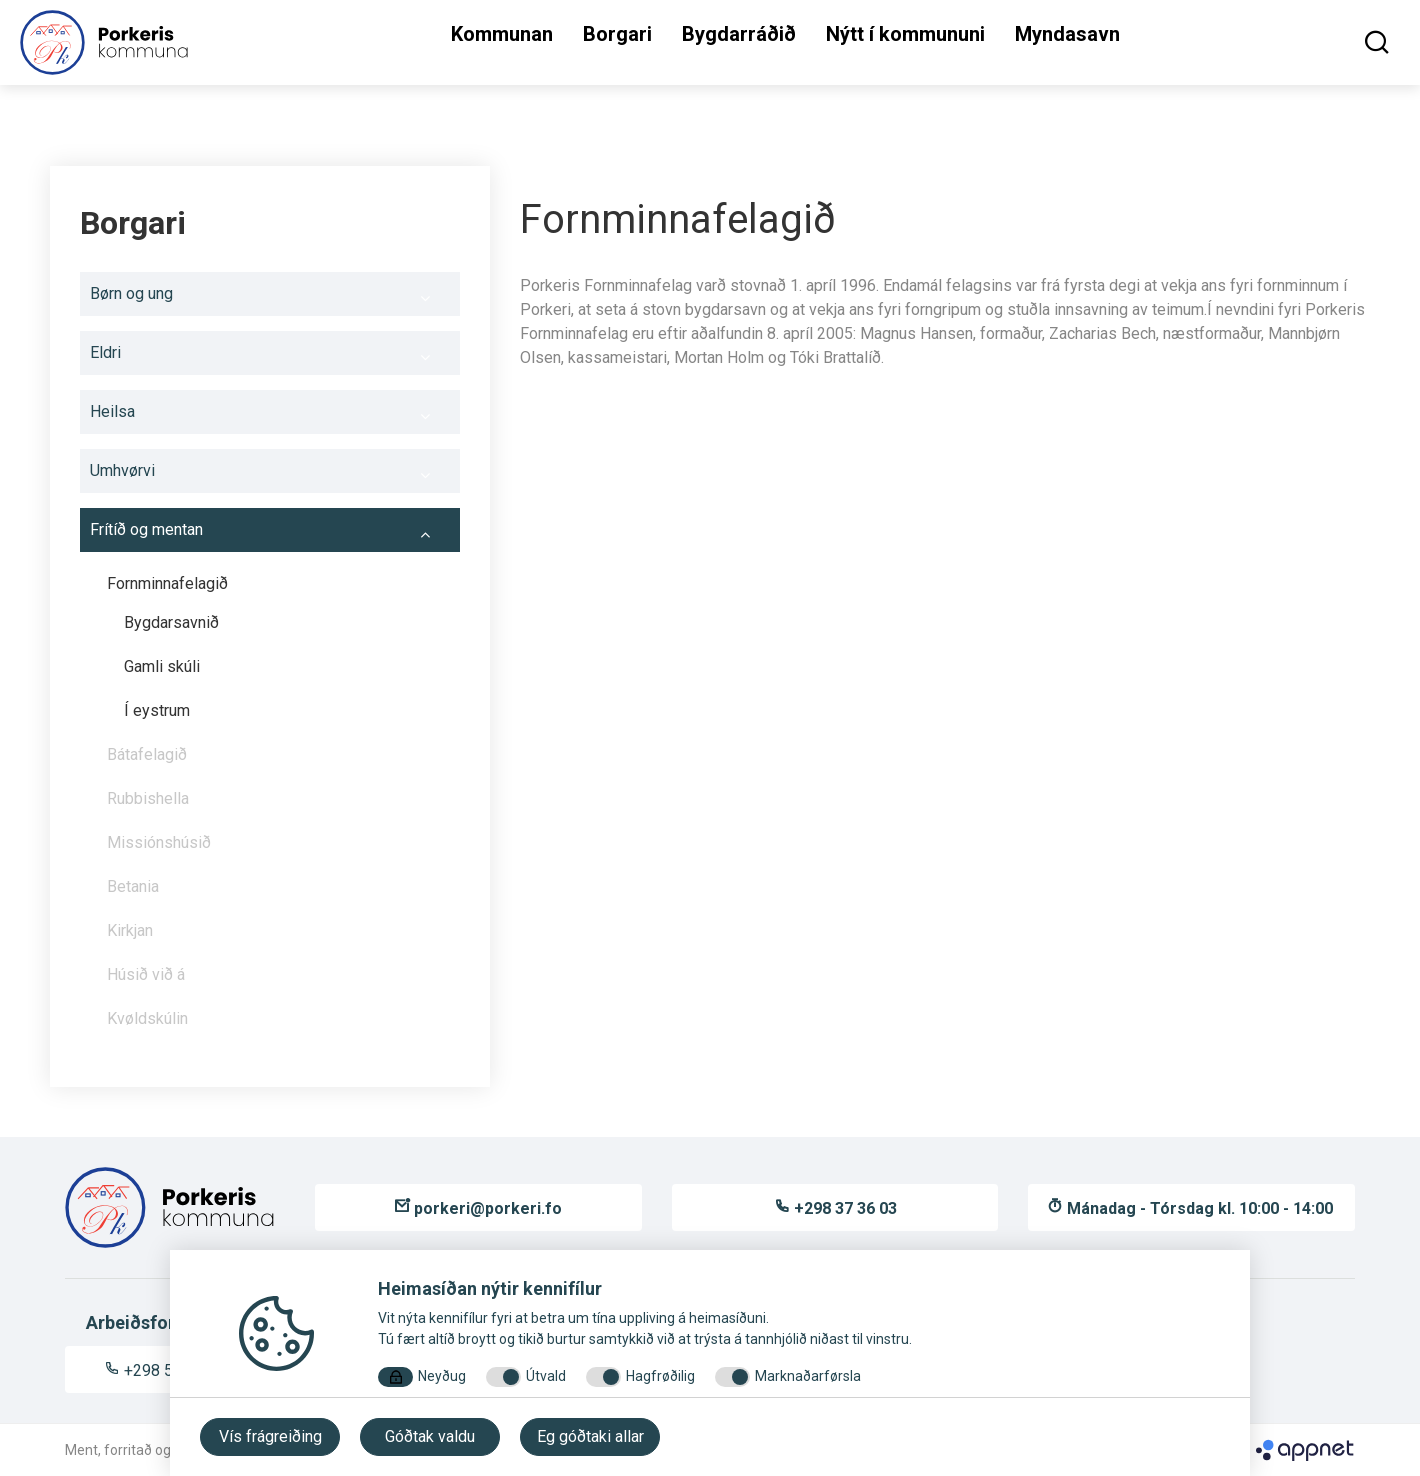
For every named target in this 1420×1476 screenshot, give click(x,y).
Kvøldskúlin (147, 1018)
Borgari (617, 34)
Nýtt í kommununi (905, 34)
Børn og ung (270, 299)
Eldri (270, 358)
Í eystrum (157, 710)
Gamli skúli (162, 666)
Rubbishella (148, 798)
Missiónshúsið (278, 848)
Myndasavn (1067, 34)
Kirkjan (130, 930)
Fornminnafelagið (278, 589)
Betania (133, 886)
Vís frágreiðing (270, 1436)
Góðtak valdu (430, 1436)
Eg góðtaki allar (590, 1436)
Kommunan (502, 34)
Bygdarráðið (739, 34)
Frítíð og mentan (270, 535)
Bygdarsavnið (171, 622)
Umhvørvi (270, 476)
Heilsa (270, 417)
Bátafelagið (147, 754)
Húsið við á (146, 974)
